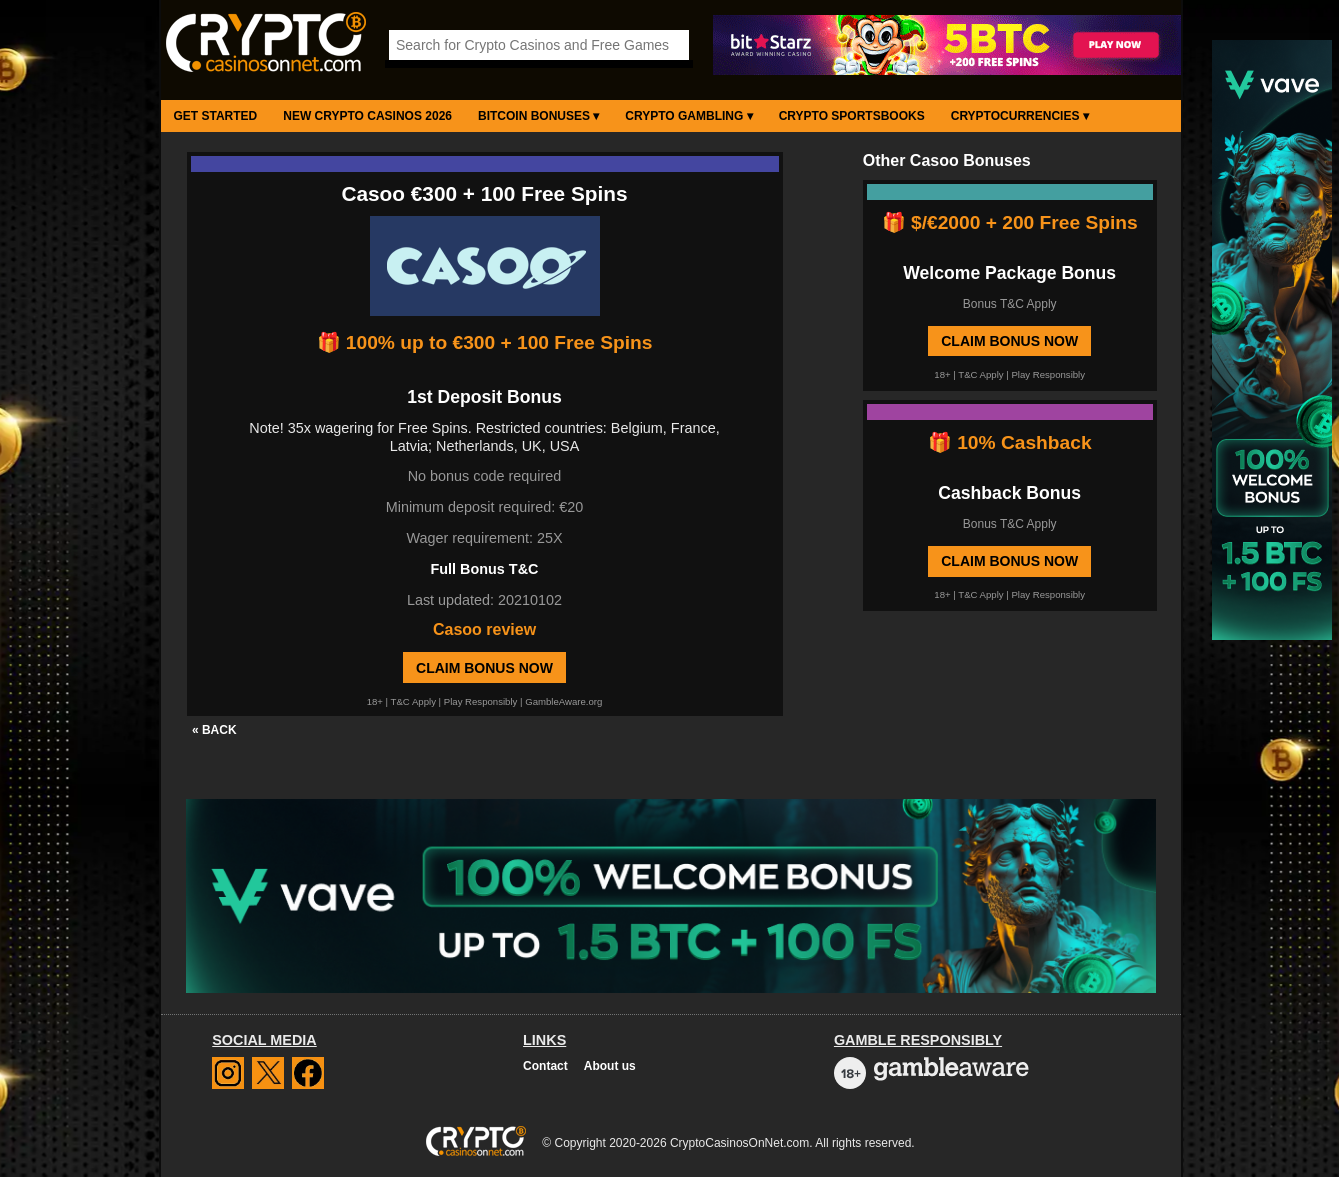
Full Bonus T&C (485, 569)
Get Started (216, 116)
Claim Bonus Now (484, 668)
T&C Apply (413, 701)
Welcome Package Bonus (1009, 273)
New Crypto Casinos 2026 (367, 116)
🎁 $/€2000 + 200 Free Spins (1010, 222)
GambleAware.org (563, 701)
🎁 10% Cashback (1010, 442)
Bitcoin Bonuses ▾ (538, 116)
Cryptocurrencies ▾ (1020, 116)
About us (610, 1066)
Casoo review (484, 629)
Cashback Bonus (1009, 493)
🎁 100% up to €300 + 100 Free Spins (485, 342)
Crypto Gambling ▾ (688, 116)
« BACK (214, 730)
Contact (545, 1066)
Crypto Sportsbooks (852, 116)
